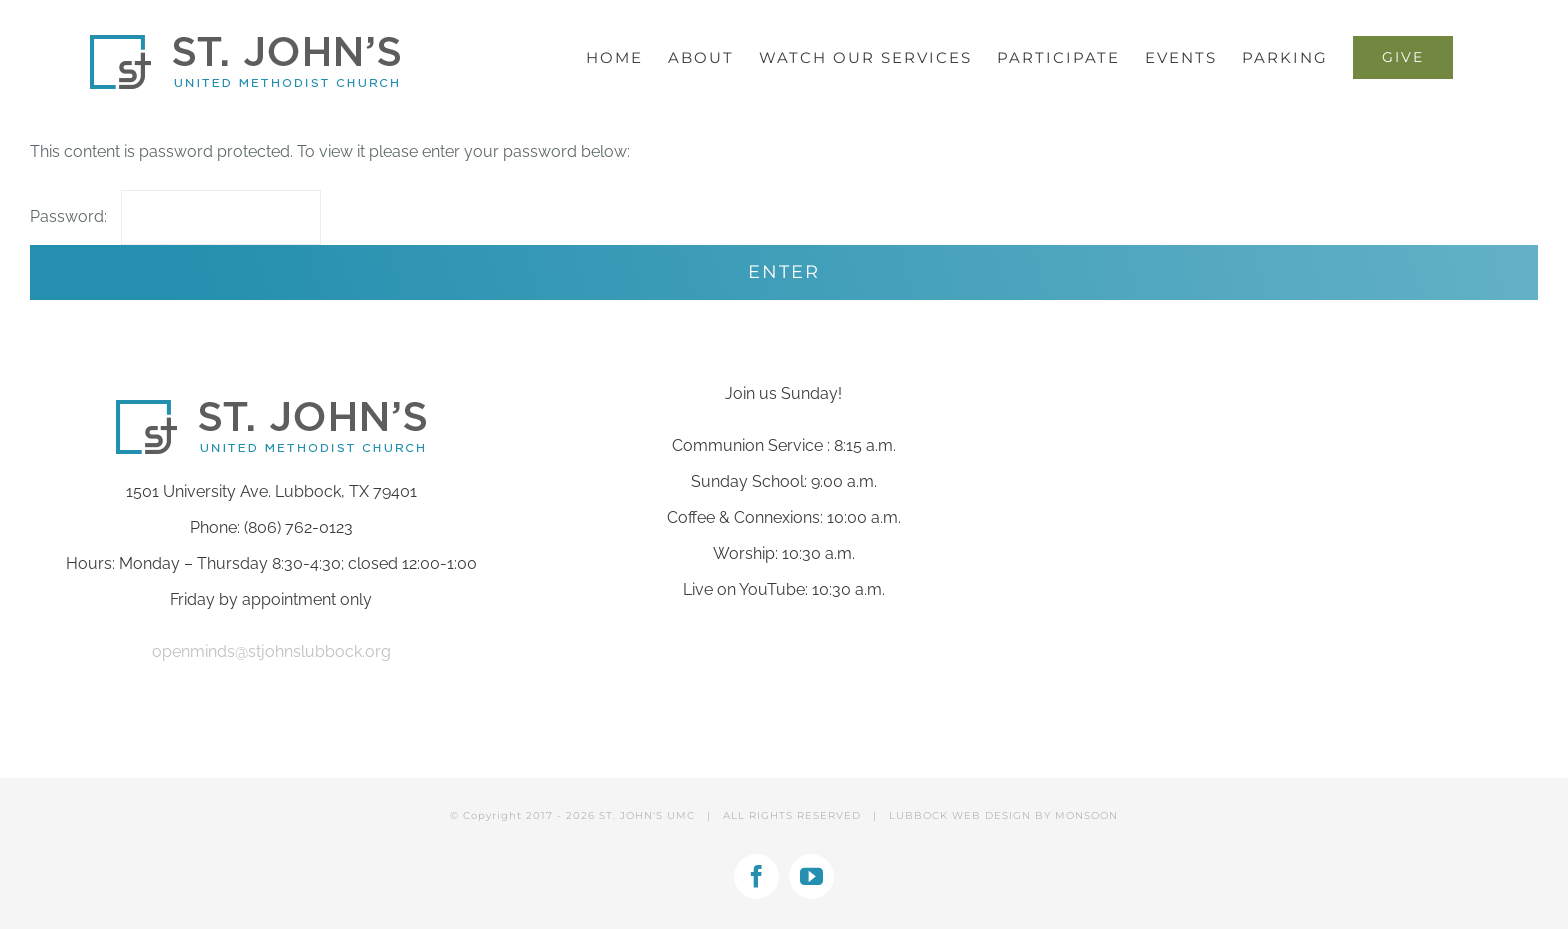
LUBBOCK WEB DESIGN (960, 815)
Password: (175, 216)
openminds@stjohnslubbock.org (271, 651)
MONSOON (1086, 815)
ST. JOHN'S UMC (647, 815)
